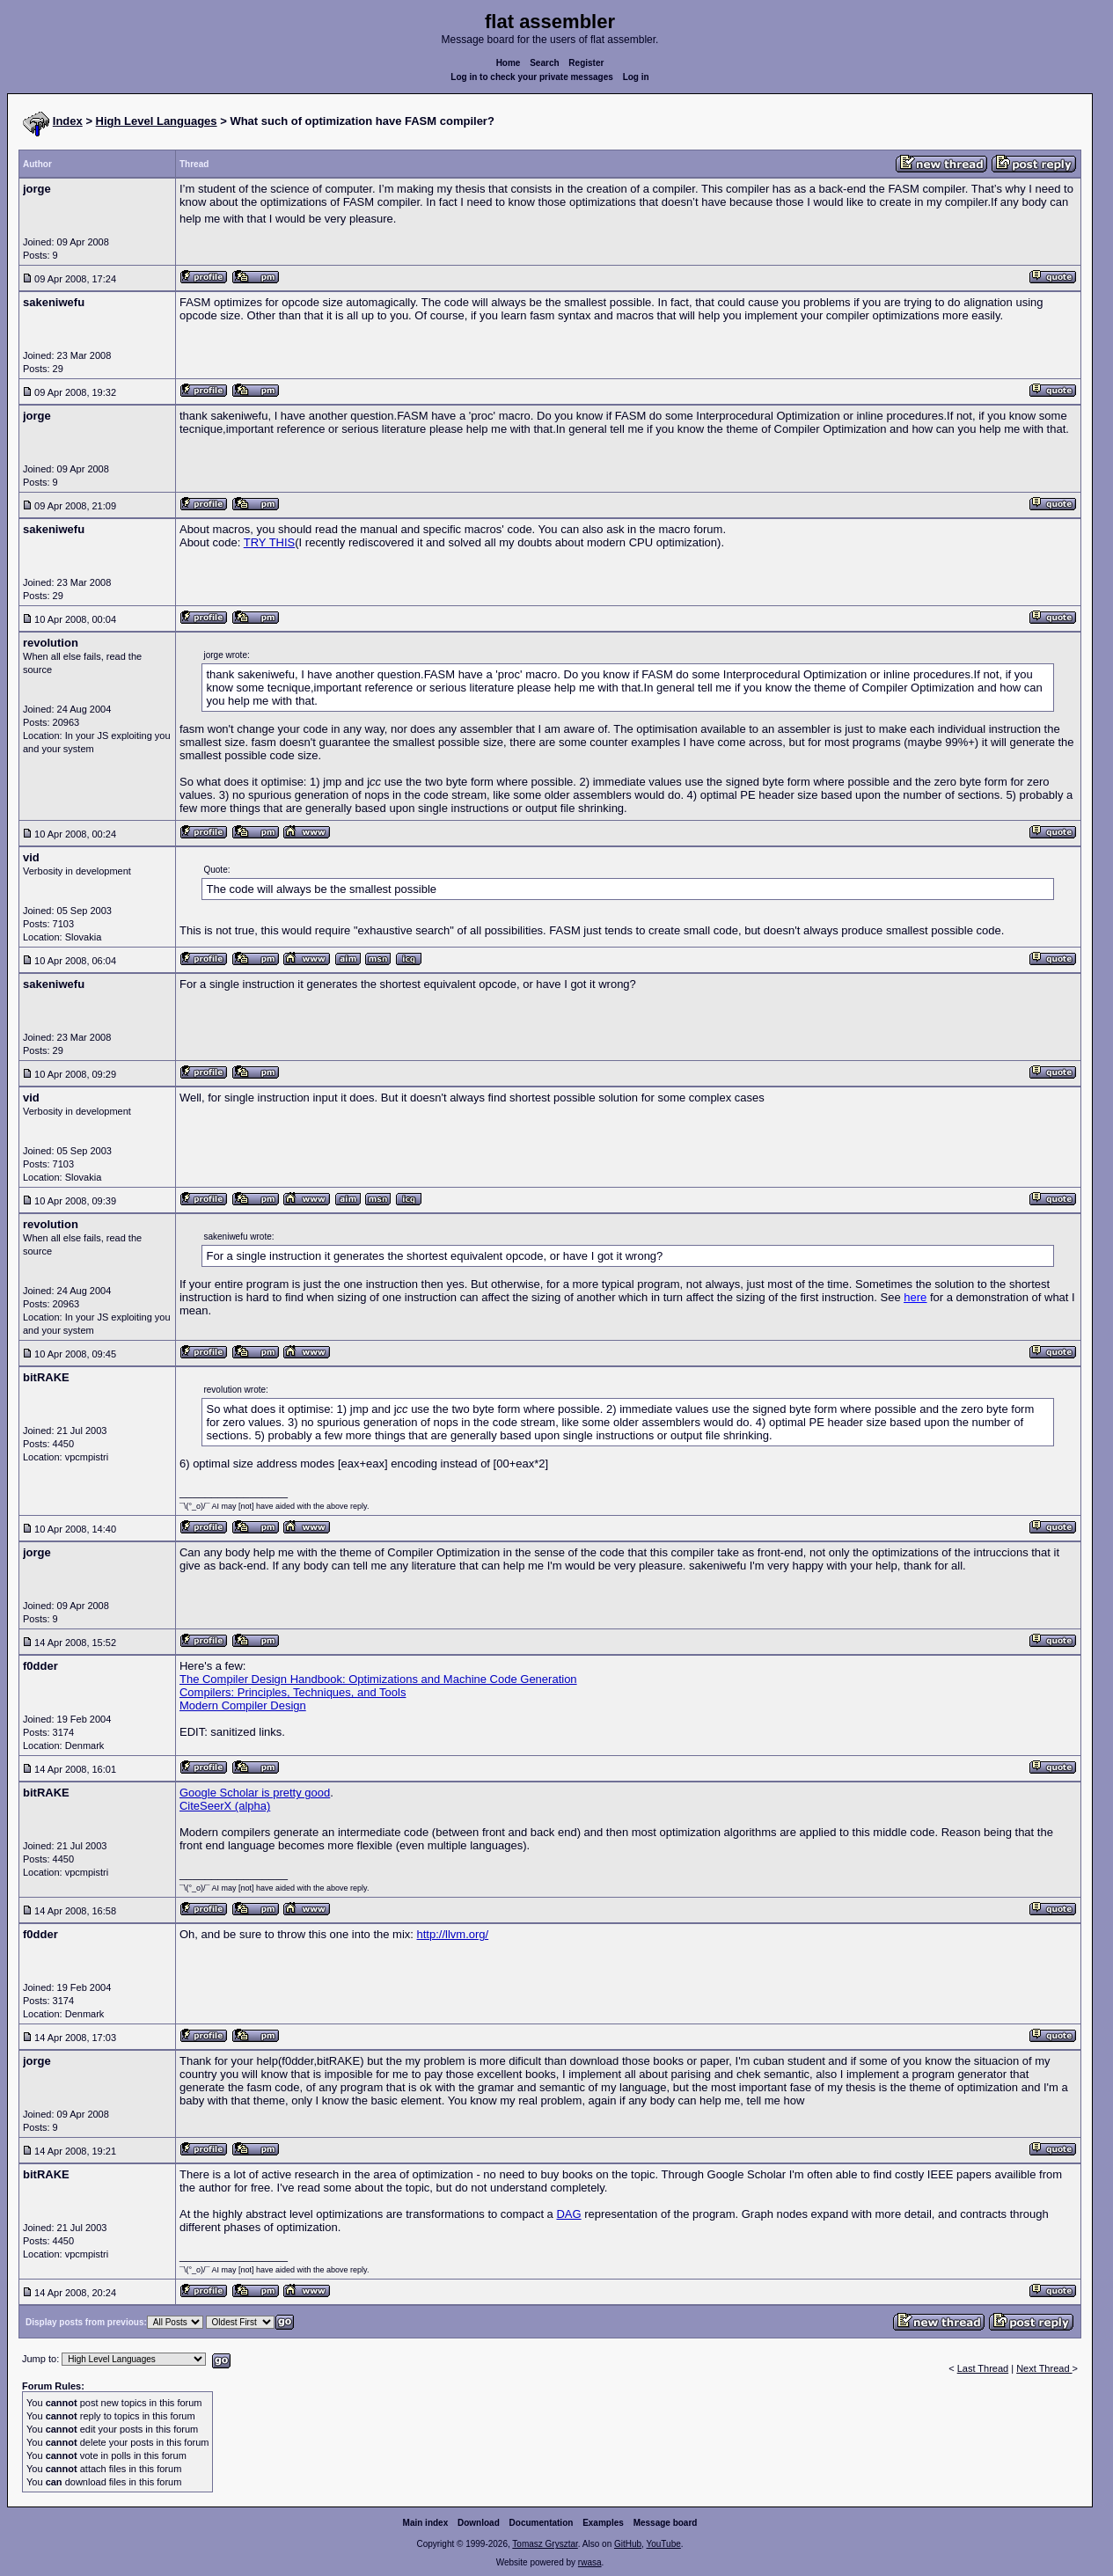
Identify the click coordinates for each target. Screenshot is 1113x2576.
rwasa (590, 2562)
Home (508, 63)
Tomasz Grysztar (544, 2544)
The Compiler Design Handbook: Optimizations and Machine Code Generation (378, 1679)
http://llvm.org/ (453, 1934)
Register (586, 63)
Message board (665, 2523)
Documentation (541, 2523)
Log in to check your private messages (531, 77)
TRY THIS (270, 542)
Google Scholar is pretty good (254, 1792)
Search (544, 63)
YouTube (663, 2544)
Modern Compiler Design (242, 1705)
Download (479, 2523)
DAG (568, 2214)
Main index (426, 2523)
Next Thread (1044, 2368)
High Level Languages (156, 121)
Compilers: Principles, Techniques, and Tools (292, 1692)
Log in (636, 77)
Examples (603, 2523)
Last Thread (983, 2368)
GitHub (627, 2544)
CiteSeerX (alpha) (224, 1805)
